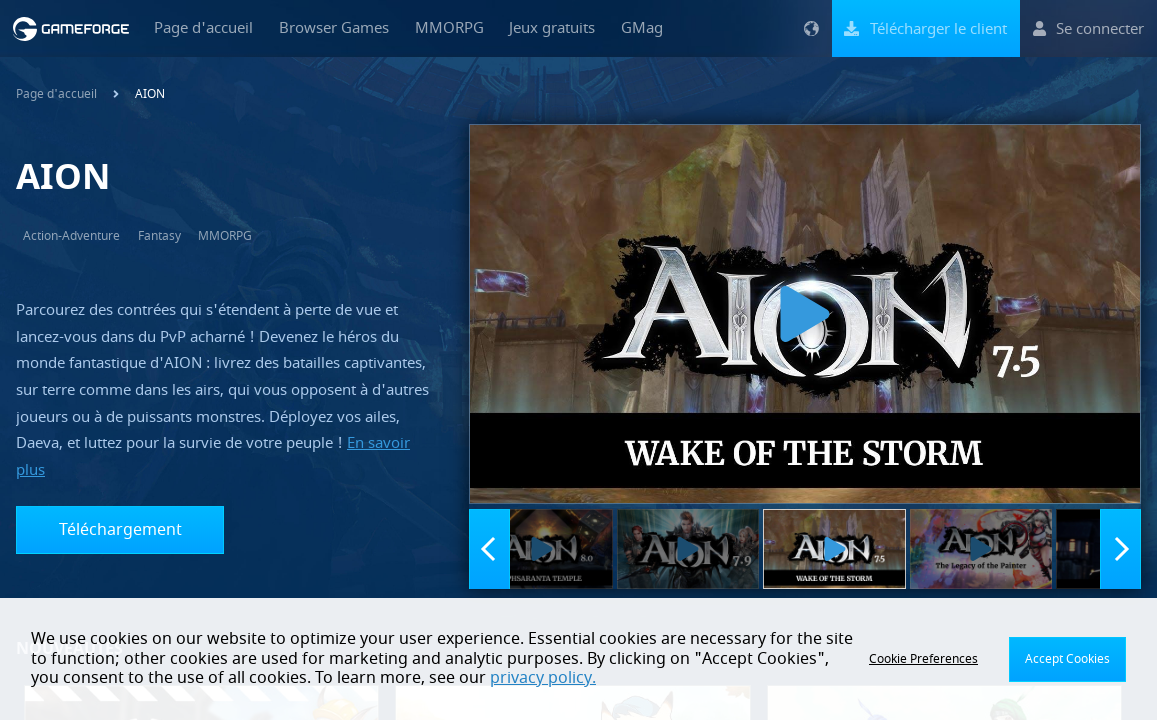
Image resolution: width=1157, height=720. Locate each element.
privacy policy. (543, 678)
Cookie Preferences (923, 659)
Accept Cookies (1067, 659)
